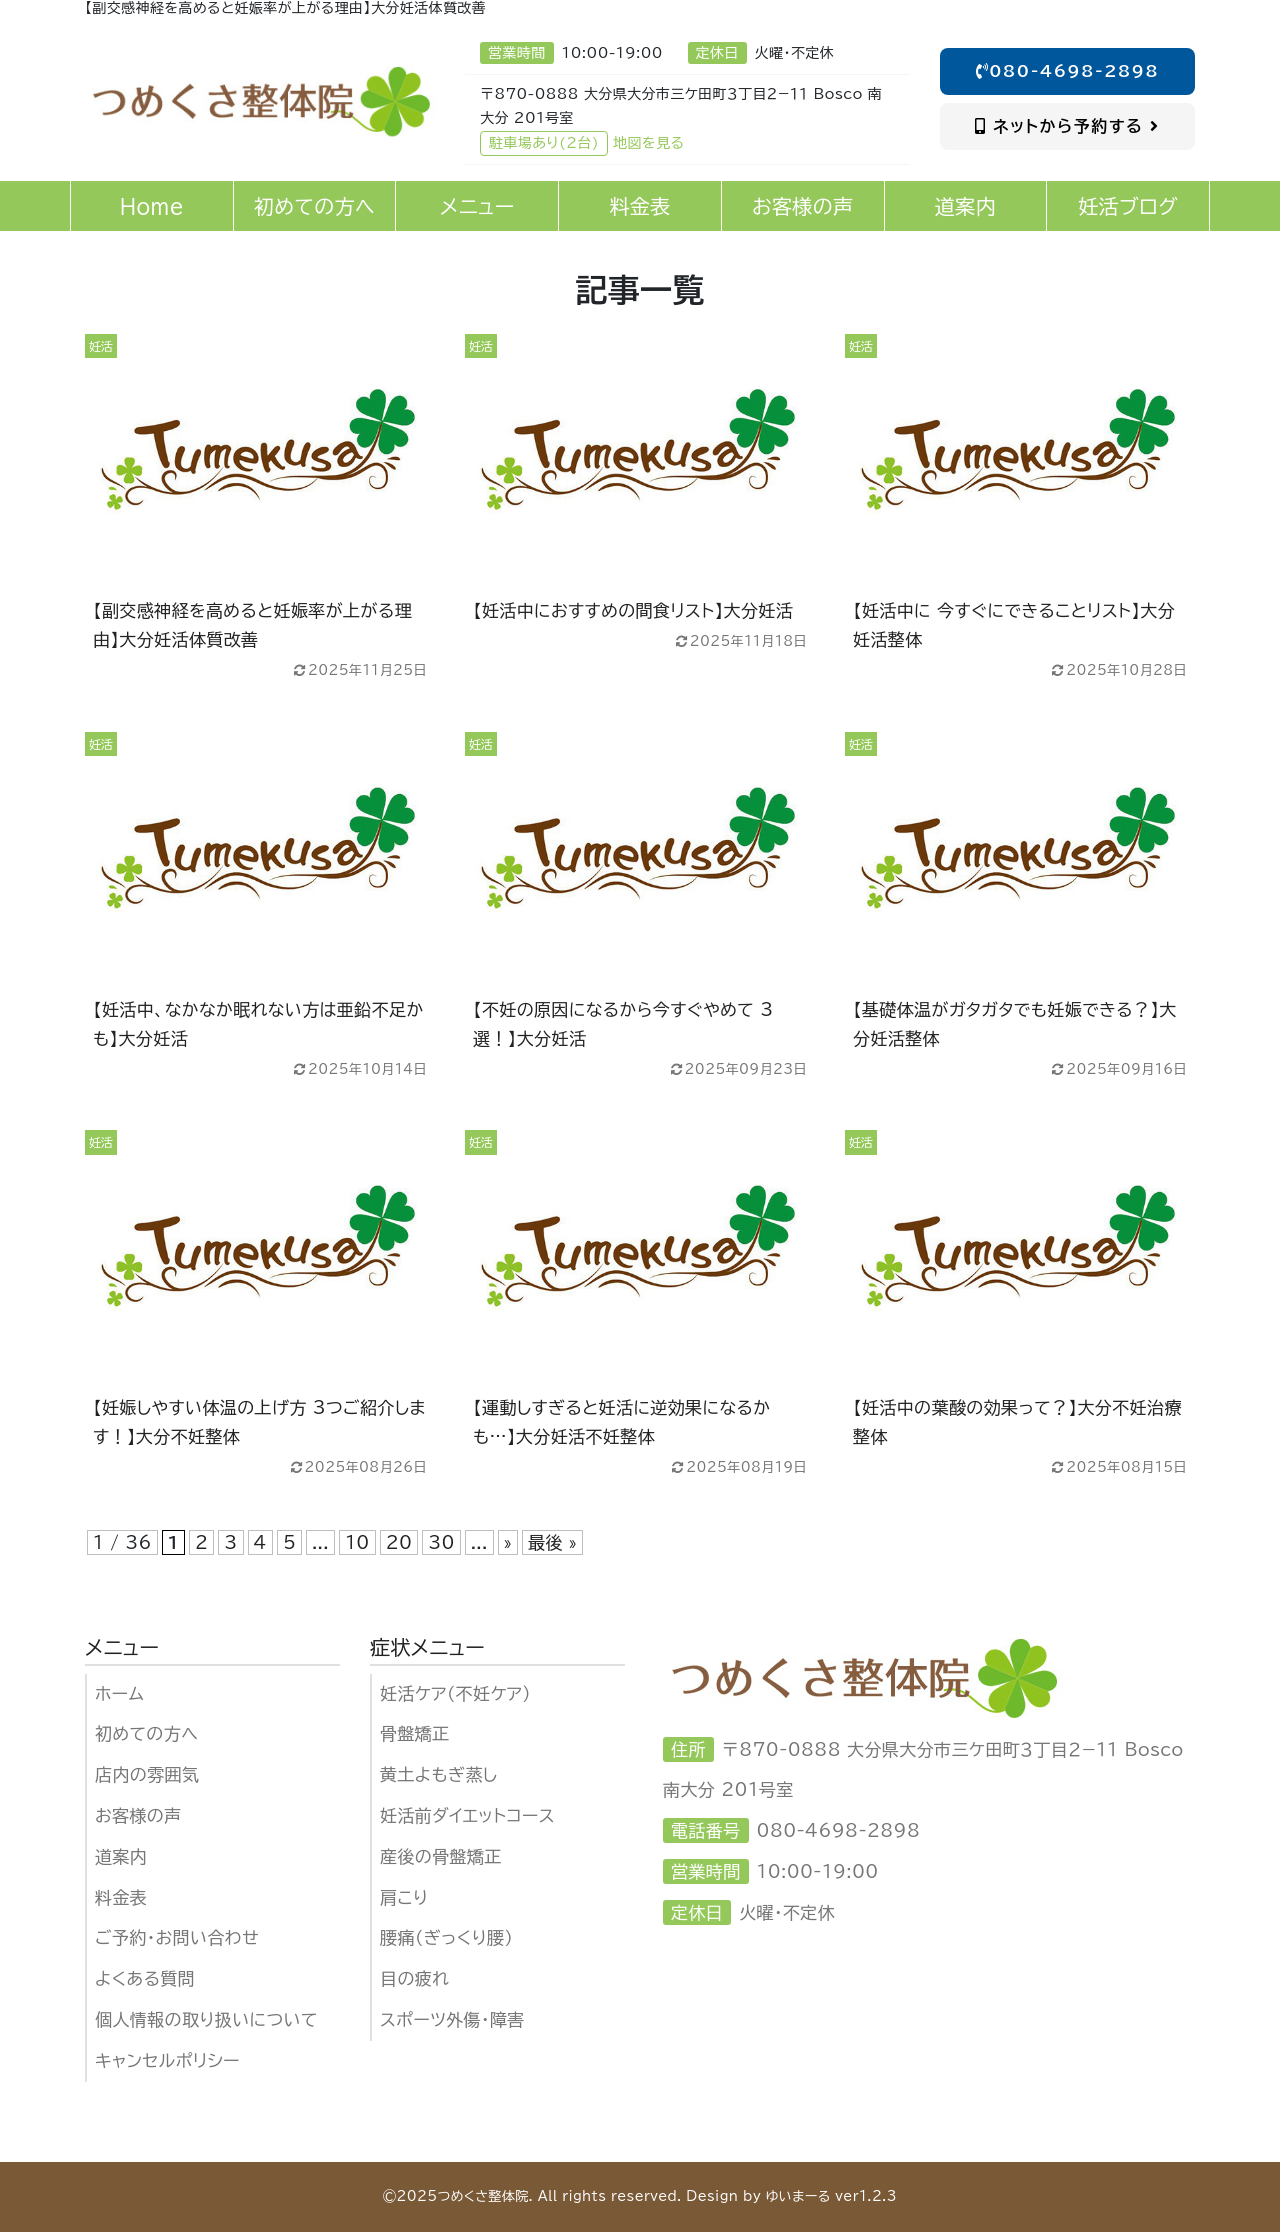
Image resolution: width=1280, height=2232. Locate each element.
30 (441, 1542)
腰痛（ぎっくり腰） (446, 1937)
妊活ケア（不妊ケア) (455, 1693)
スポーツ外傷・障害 (452, 2019)
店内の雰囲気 (147, 1774)
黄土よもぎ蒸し (439, 1774)
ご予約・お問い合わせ (177, 1937)
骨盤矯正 (415, 1733)
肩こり (404, 1897)
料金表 (121, 1897)
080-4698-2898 (1068, 71)
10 (357, 1542)
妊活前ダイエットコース (467, 1815)
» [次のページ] (508, 1542)
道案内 (121, 1856)
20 (399, 1542)
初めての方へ (146, 1733)
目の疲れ (414, 1978)
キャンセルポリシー (167, 2060)
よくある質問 (145, 1978)
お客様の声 (138, 1815)
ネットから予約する (1067, 126)
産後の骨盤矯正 (441, 1856)
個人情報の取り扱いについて (206, 2019)
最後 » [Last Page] (552, 1542)
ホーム (119, 1693)
